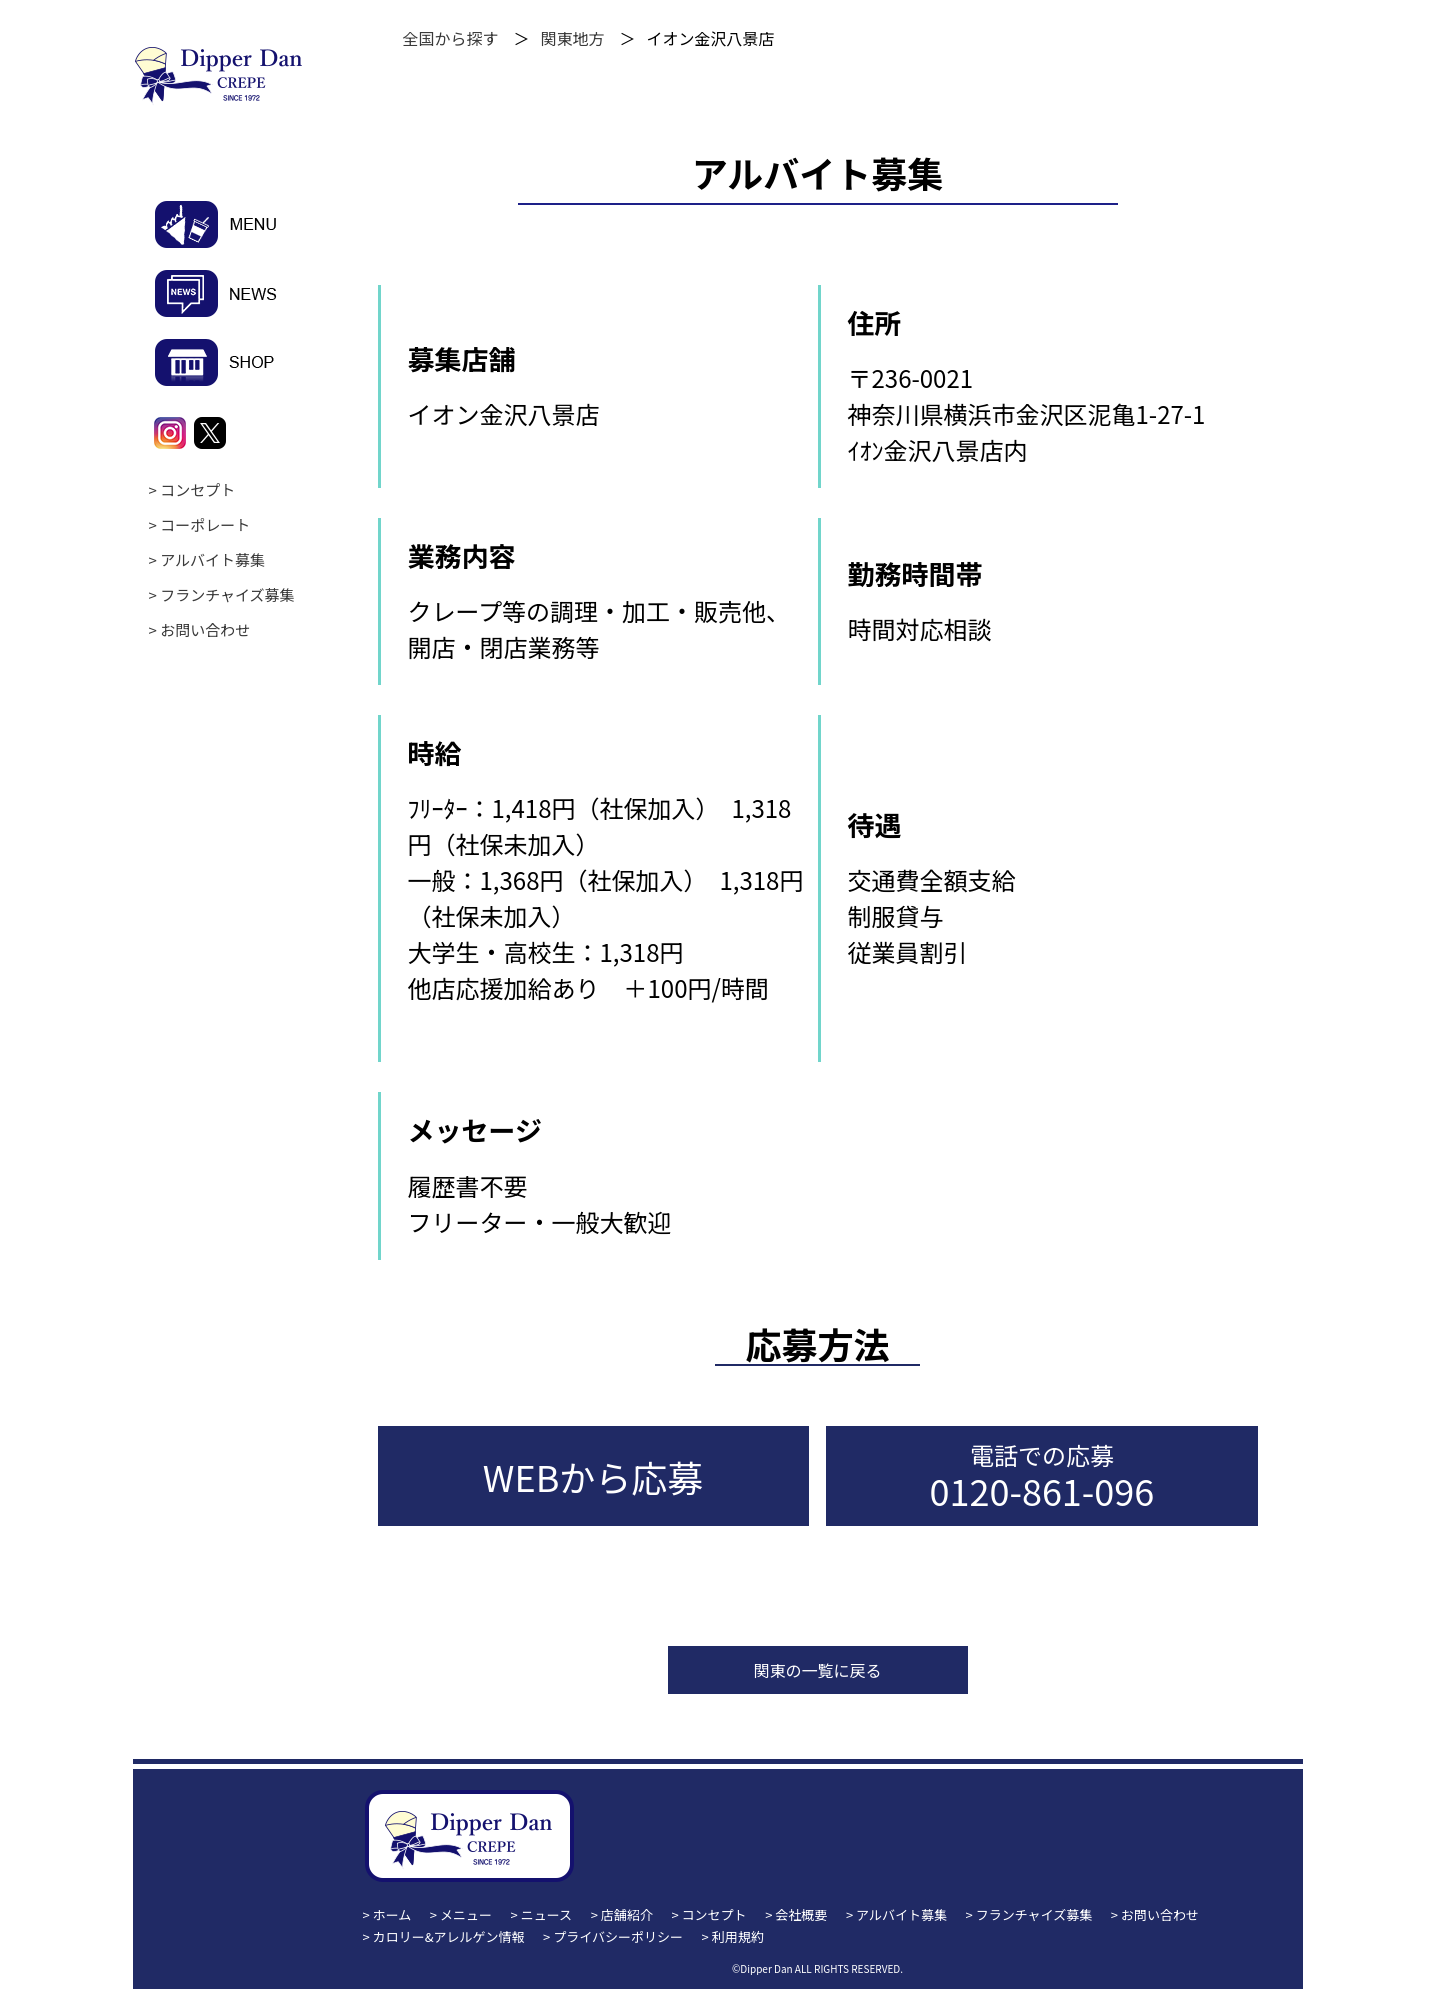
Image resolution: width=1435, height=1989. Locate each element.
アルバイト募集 (212, 559)
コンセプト (197, 489)
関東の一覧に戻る (817, 1670)
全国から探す (451, 38)
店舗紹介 (627, 1914)
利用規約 (738, 1936)
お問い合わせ (205, 629)
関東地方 (573, 38)
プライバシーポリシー (618, 1936)
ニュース (546, 1914)
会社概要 (801, 1914)
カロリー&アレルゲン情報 (449, 1936)
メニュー (466, 1914)
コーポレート (205, 524)
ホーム (392, 1914)
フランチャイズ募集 (227, 594)
